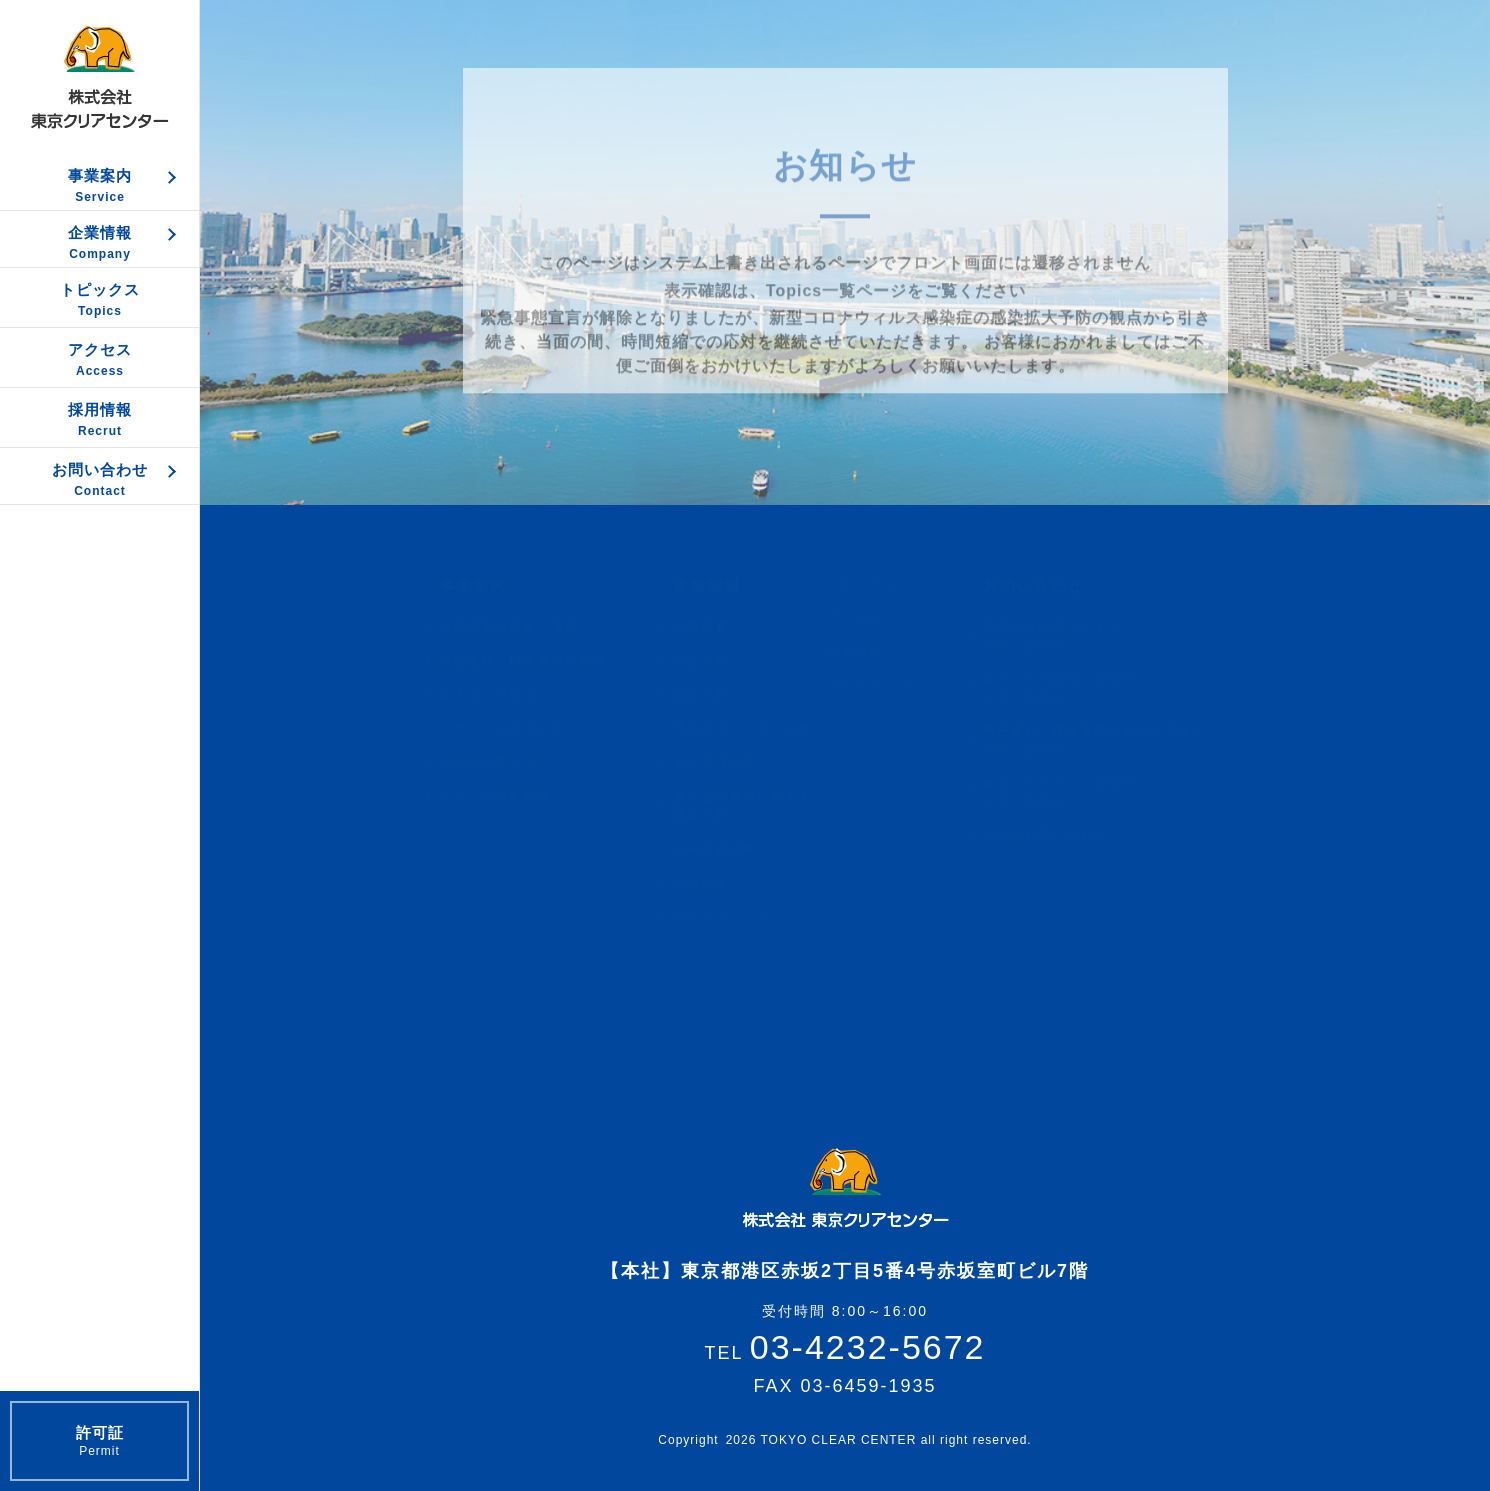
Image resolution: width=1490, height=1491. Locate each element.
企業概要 (720, 627)
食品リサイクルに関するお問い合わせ (1078, 792)
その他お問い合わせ (1064, 835)
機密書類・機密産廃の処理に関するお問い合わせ (1113, 740)
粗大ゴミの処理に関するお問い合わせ (1078, 688)
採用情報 (874, 652)
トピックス (881, 584)
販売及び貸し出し (514, 763)
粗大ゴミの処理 (507, 695)
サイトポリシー (741, 917)
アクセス (874, 618)
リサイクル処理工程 (521, 729)
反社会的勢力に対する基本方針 (762, 806)
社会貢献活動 (734, 849)
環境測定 (720, 883)
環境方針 (720, 695)
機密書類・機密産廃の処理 (542, 661)
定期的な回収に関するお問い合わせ (1071, 636)
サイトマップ (888, 686)
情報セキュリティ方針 (762, 729)
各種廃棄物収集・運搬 (528, 627)
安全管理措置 (734, 763)
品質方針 (720, 661)
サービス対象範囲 (514, 797)
